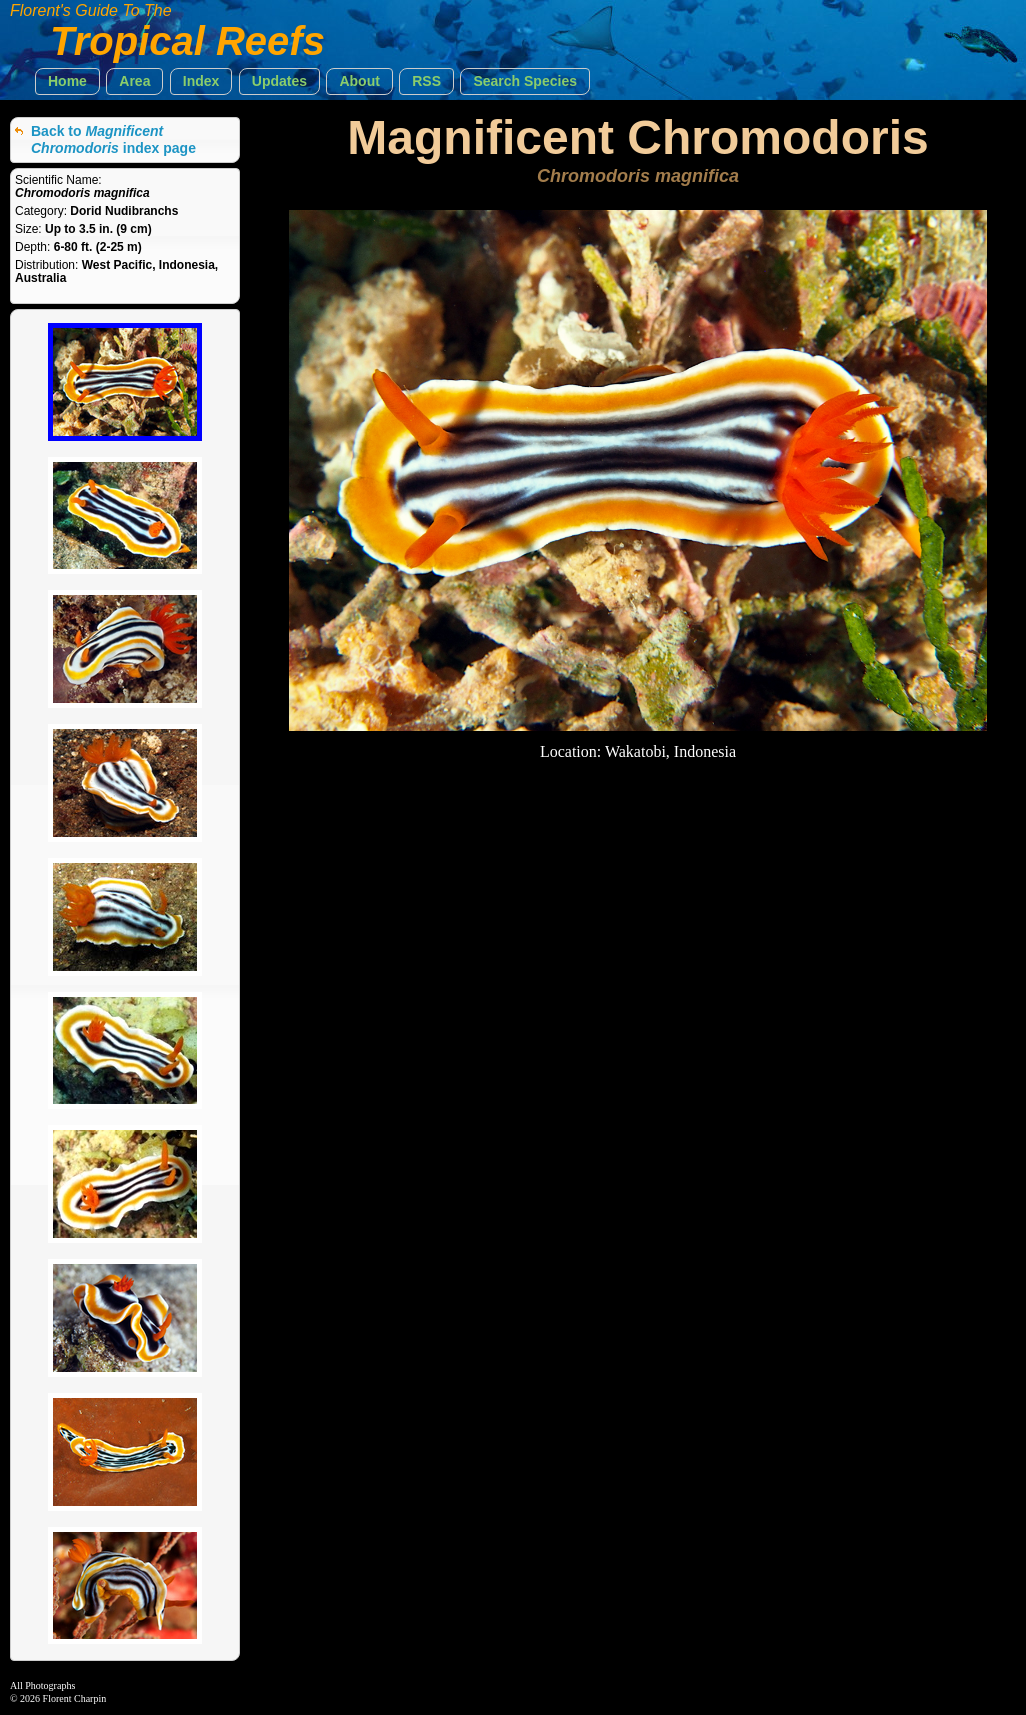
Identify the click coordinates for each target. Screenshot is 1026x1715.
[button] (67, 81)
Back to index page (113, 139)
